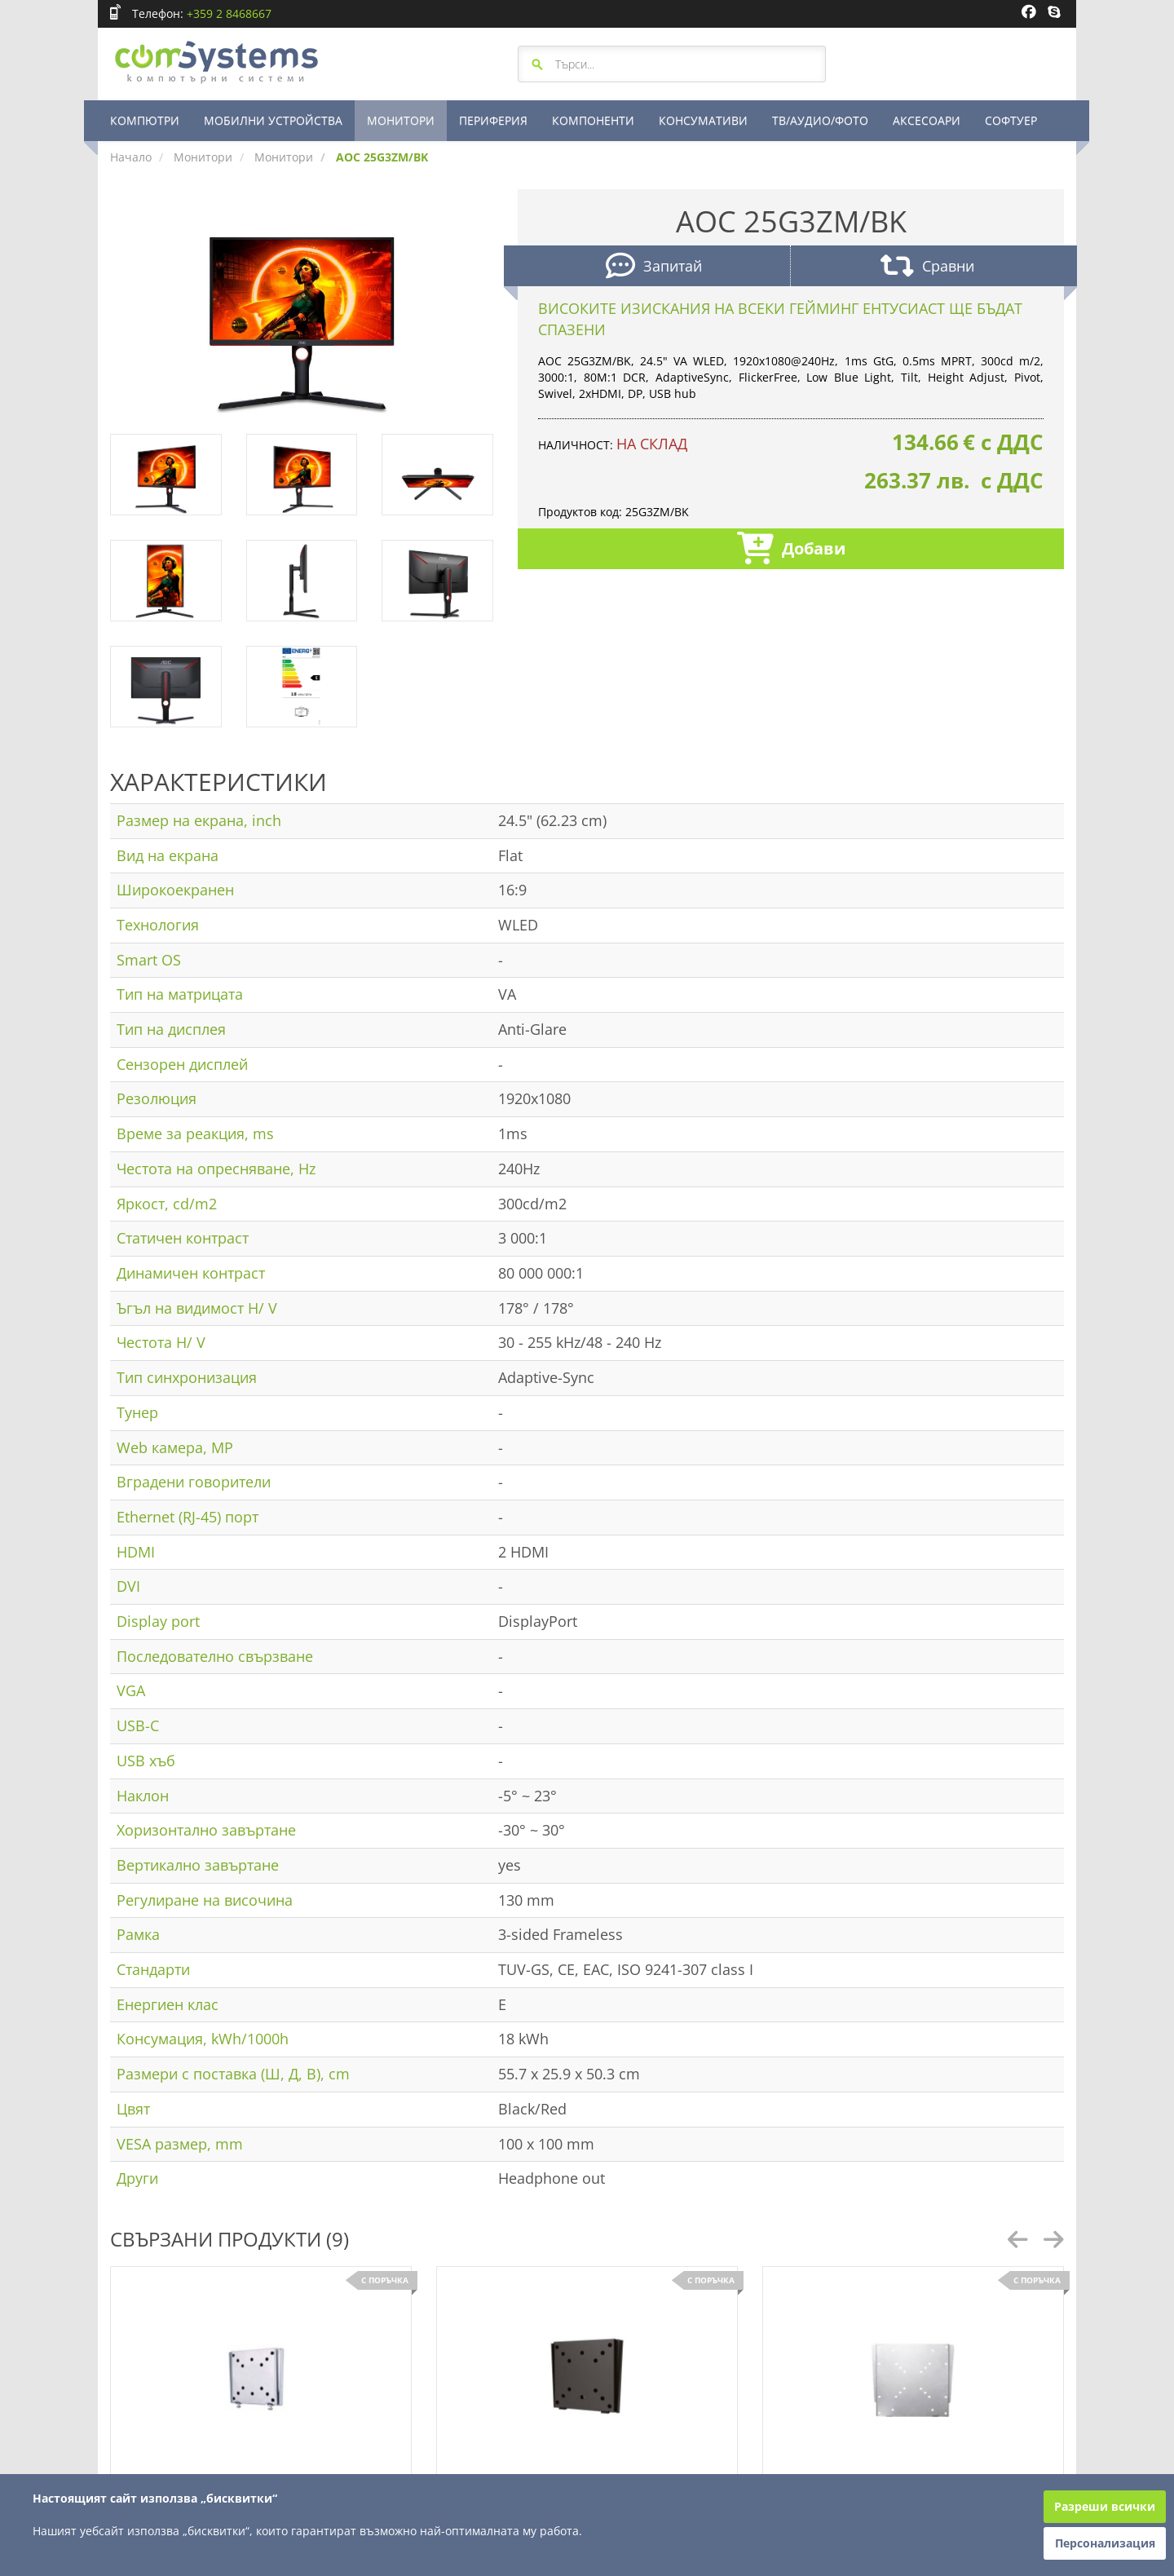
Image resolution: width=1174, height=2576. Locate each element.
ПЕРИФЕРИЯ (493, 120)
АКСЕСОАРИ (926, 120)
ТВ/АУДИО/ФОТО (820, 120)
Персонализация (1105, 2543)
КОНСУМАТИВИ (703, 120)
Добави (791, 550)
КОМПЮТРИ (144, 120)
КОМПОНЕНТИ (593, 120)
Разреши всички (1104, 2506)
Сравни (927, 268)
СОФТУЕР (1011, 120)
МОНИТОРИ (401, 120)
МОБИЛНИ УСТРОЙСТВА (273, 120)
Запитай (654, 268)
